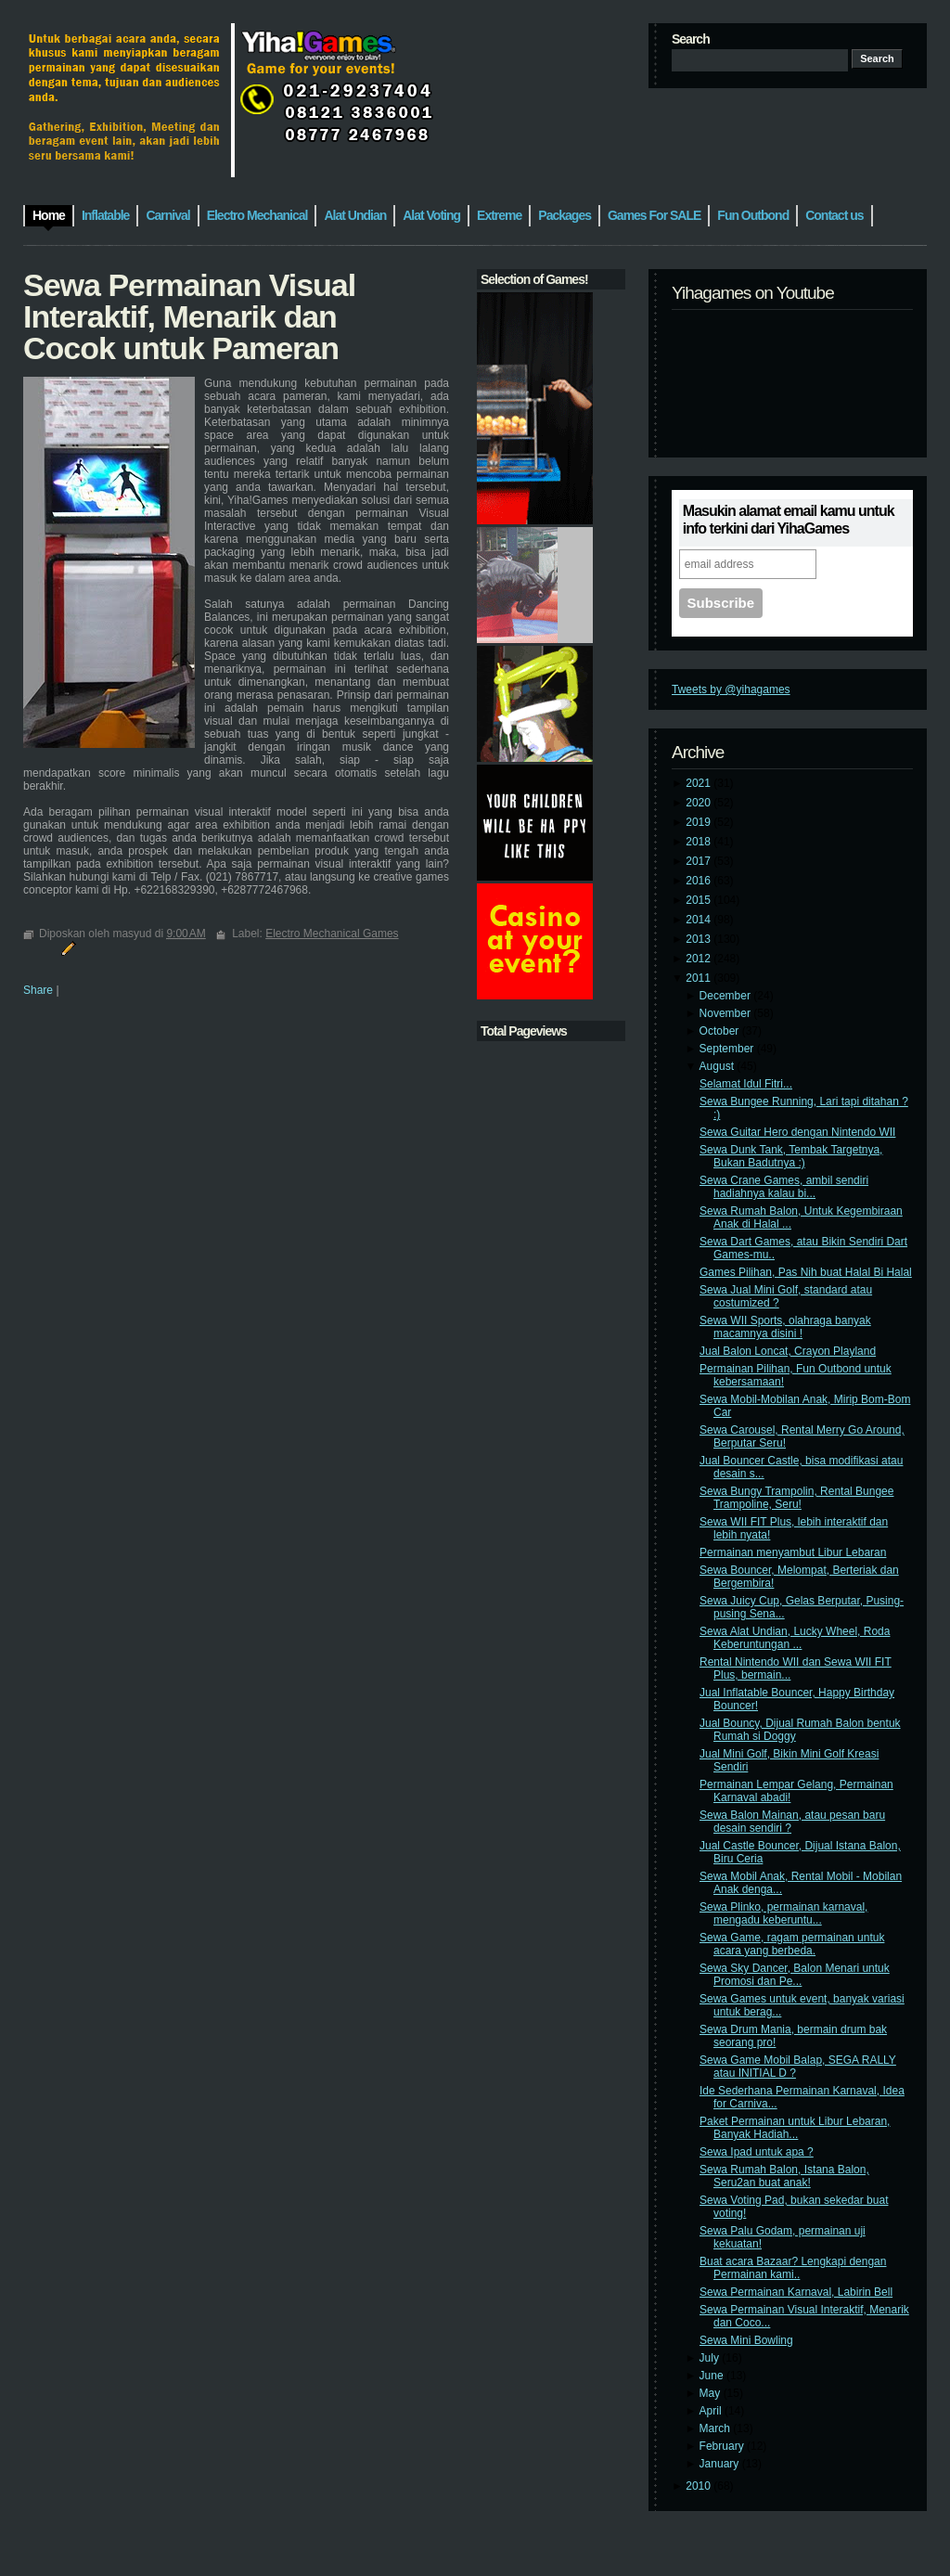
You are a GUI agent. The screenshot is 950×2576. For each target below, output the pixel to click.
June (713, 2375)
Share (38, 990)
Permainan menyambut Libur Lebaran (793, 1552)
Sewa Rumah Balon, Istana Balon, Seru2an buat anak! (784, 2176)
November (727, 1013)
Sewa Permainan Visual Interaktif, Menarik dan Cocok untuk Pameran (189, 316)
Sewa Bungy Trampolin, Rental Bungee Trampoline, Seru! (796, 1498)
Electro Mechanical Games (331, 933)
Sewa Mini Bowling (746, 2340)
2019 (699, 822)
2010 (699, 2485)
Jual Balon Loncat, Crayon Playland (788, 1351)
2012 (699, 958)
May (712, 2393)
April (712, 2410)
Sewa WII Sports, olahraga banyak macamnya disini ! (785, 1327)
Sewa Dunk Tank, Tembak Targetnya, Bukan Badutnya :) (791, 1156)
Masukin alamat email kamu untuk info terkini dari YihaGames (788, 519)
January (721, 2463)
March (717, 2428)
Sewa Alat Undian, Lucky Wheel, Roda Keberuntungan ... (795, 1638)
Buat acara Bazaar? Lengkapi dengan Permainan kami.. (793, 2268)
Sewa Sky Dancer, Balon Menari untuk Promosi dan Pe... (795, 1975)
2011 (699, 978)
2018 (699, 841)
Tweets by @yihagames (731, 689)
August (719, 1066)
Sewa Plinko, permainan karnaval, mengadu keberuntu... (783, 1913)
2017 (699, 861)
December (727, 995)
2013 (699, 939)
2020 (699, 802)
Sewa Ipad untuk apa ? (757, 2151)
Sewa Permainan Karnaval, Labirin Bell (796, 2292)
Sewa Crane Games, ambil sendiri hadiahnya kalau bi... (784, 1187)
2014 (699, 919)
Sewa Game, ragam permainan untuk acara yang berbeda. (792, 1944)
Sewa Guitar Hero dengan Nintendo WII (797, 1132)
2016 (699, 880)
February (723, 2446)
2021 (699, 783)
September (728, 1048)
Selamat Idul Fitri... (746, 1083)
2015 (699, 900)
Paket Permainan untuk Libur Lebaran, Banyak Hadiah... (795, 2128)
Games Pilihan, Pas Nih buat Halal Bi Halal (806, 1272)
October (721, 1030)
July (711, 2357)
